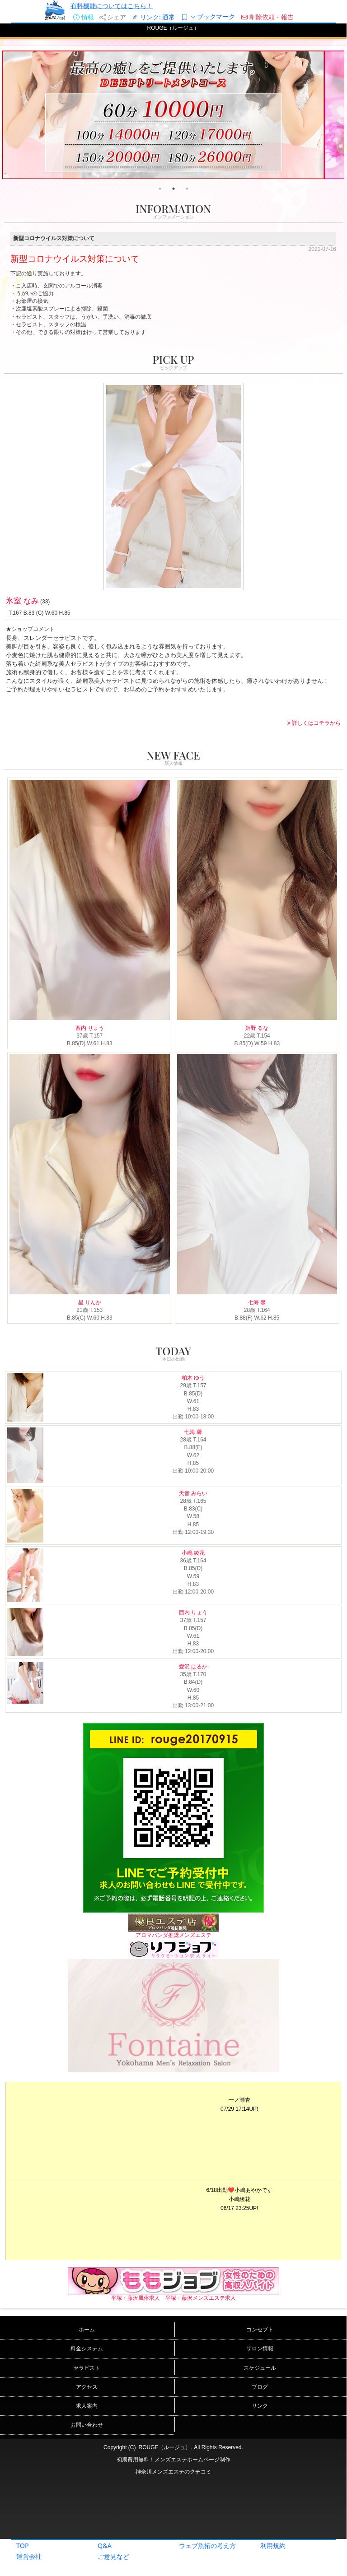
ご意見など (113, 2556)
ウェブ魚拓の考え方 (207, 2545)
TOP (22, 2545)
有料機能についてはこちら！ (111, 5)
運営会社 (29, 2556)
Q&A (105, 2545)
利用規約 (273, 2545)
